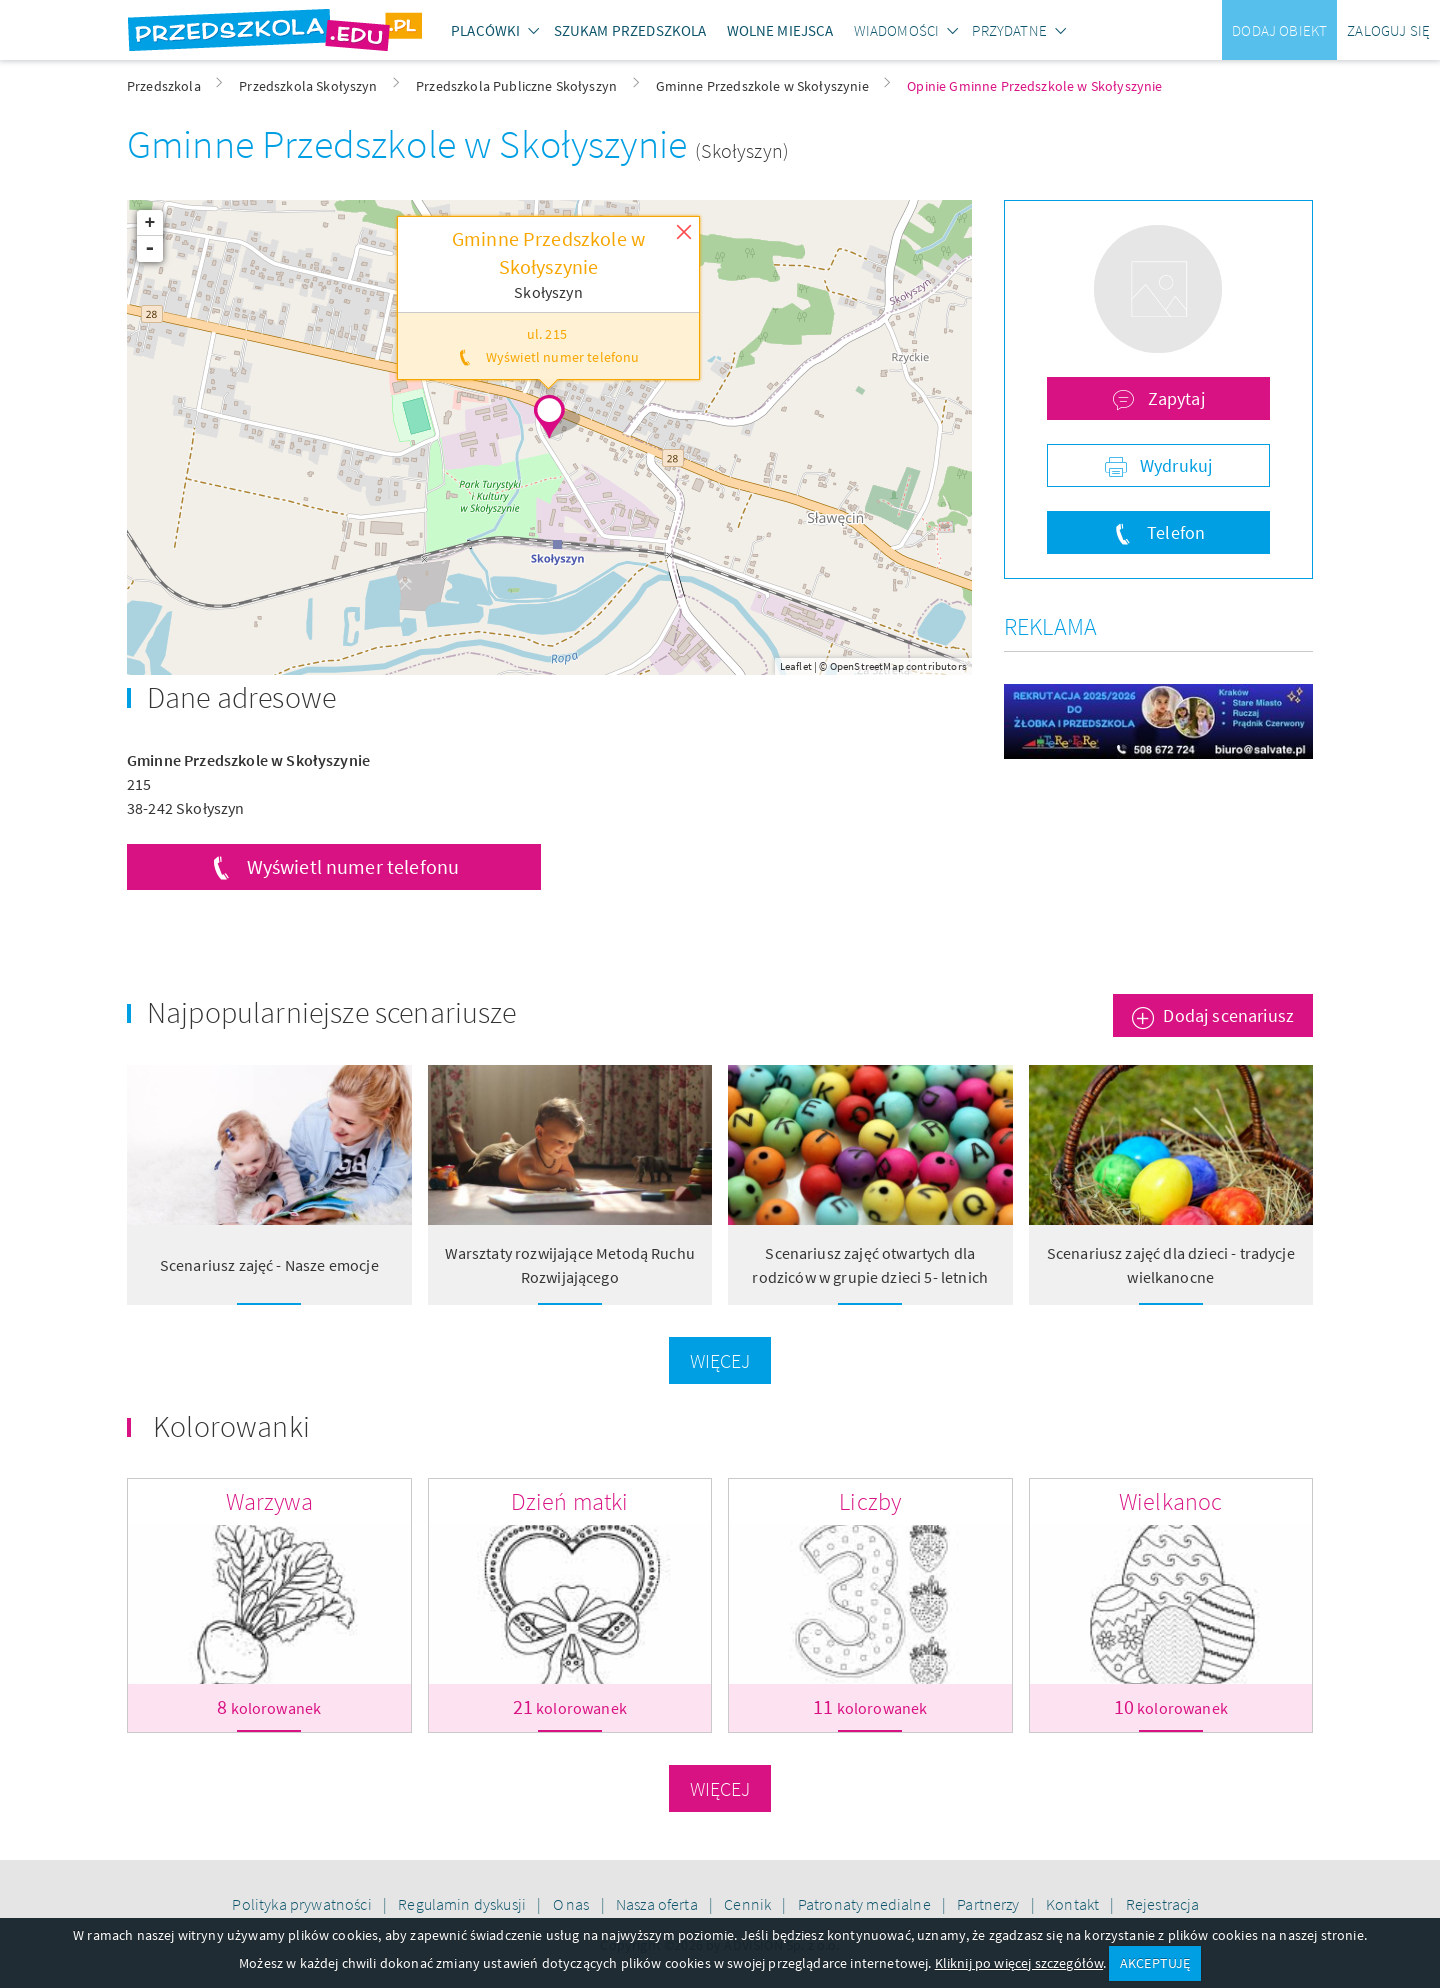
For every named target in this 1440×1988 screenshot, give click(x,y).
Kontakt (1074, 1904)
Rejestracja (1163, 1904)
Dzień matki (570, 1501)
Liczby (870, 1501)
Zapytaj (1173, 398)
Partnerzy (990, 1904)
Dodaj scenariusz (1228, 1015)
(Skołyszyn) (742, 150)
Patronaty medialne (866, 1904)
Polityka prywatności (303, 1904)
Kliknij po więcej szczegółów (1019, 1963)
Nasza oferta (658, 1904)
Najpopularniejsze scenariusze (332, 1012)
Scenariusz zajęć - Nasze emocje (269, 1265)
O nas (573, 1904)
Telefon (1174, 532)
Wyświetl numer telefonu (353, 866)
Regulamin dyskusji (463, 1904)
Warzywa (269, 1501)
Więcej (720, 1360)
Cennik (749, 1904)
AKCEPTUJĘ (1155, 1963)
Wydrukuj (1174, 465)
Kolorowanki (231, 1426)
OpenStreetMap (867, 666)
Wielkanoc (1170, 1501)
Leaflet (796, 666)
